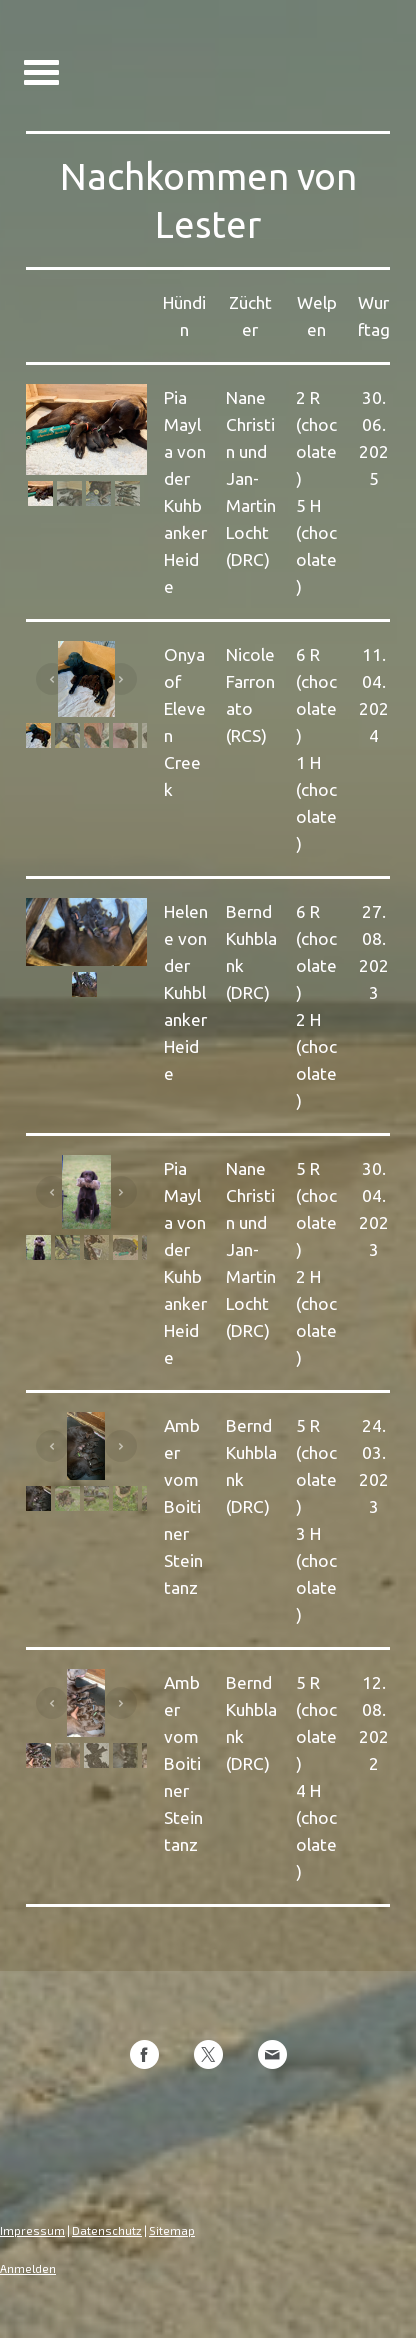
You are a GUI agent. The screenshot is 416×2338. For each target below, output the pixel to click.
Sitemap (172, 2230)
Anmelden (28, 2268)
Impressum (32, 2230)
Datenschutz (107, 2230)
